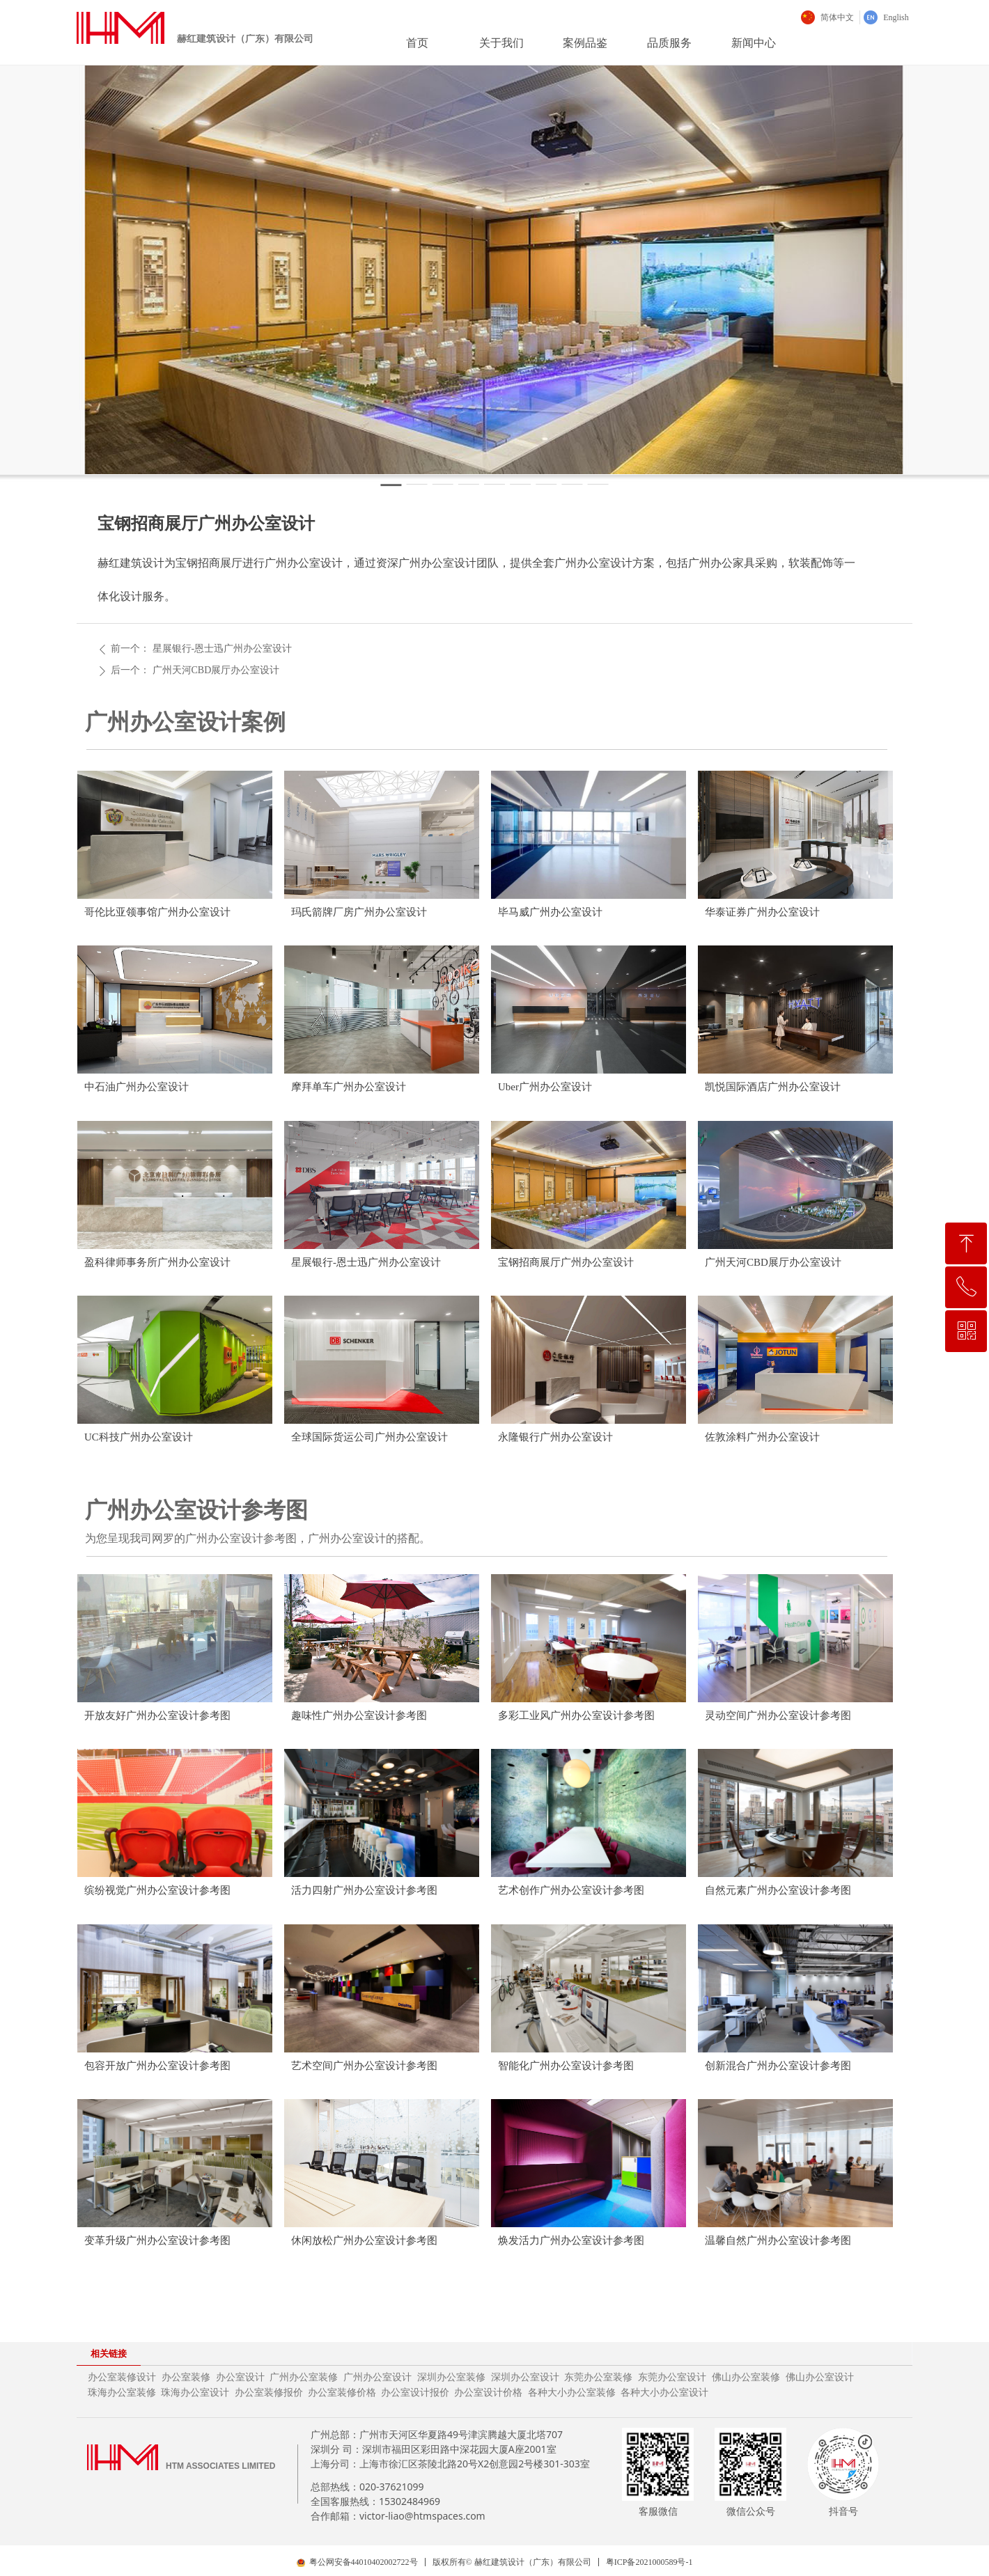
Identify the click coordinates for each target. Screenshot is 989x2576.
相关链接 (109, 2353)
